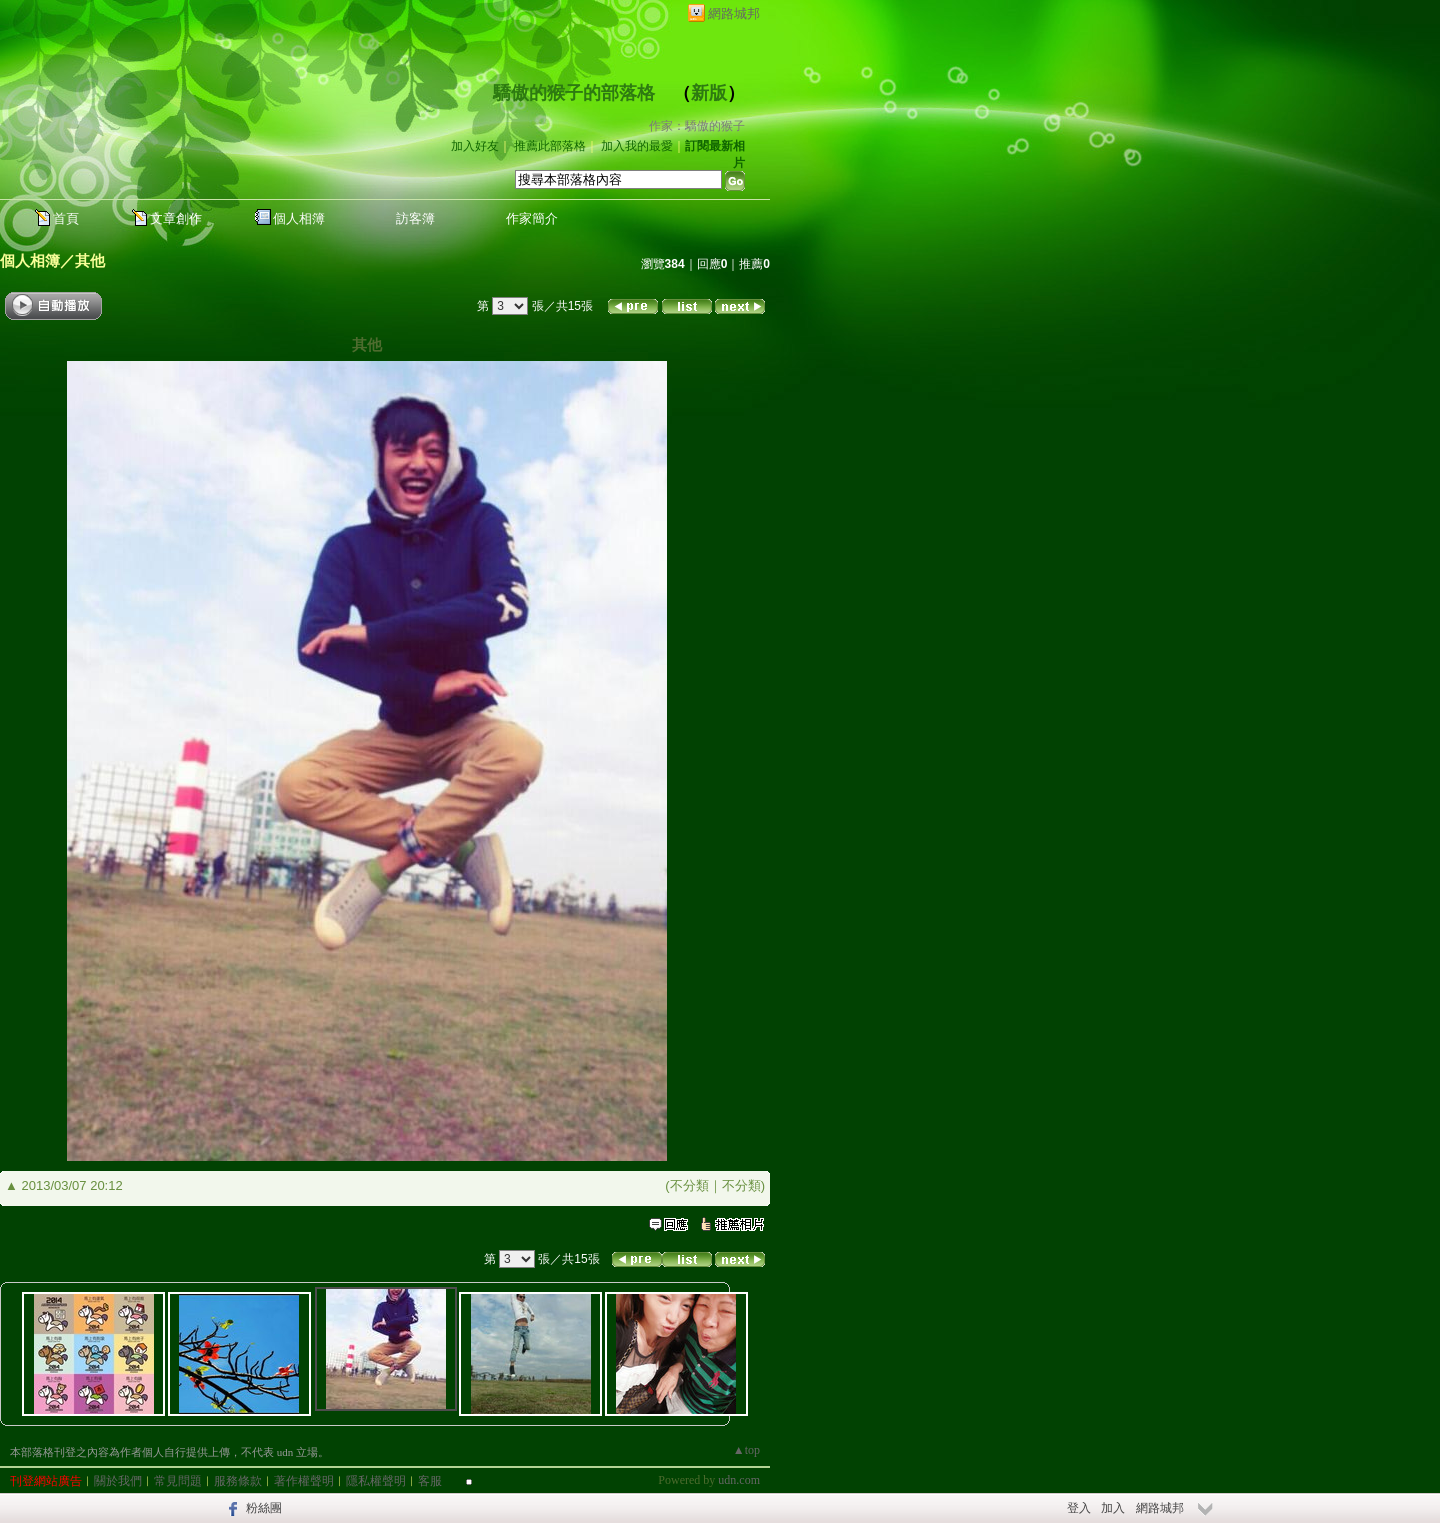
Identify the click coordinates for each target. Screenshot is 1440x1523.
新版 (709, 93)
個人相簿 (299, 218)
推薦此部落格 (550, 146)
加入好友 (475, 146)
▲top (746, 1450)
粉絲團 (264, 1508)
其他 (90, 260)
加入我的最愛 (637, 146)
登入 (1079, 1508)
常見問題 (178, 1481)
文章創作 (176, 218)
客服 (430, 1481)
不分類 (689, 1185)
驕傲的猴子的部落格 (574, 93)
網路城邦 (734, 13)
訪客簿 (415, 218)
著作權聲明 (304, 1481)
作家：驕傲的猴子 (697, 126)
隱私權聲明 (376, 1481)
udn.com (739, 1480)
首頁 (66, 218)
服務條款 (238, 1481)
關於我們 (118, 1481)
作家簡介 (532, 218)
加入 (1113, 1508)
